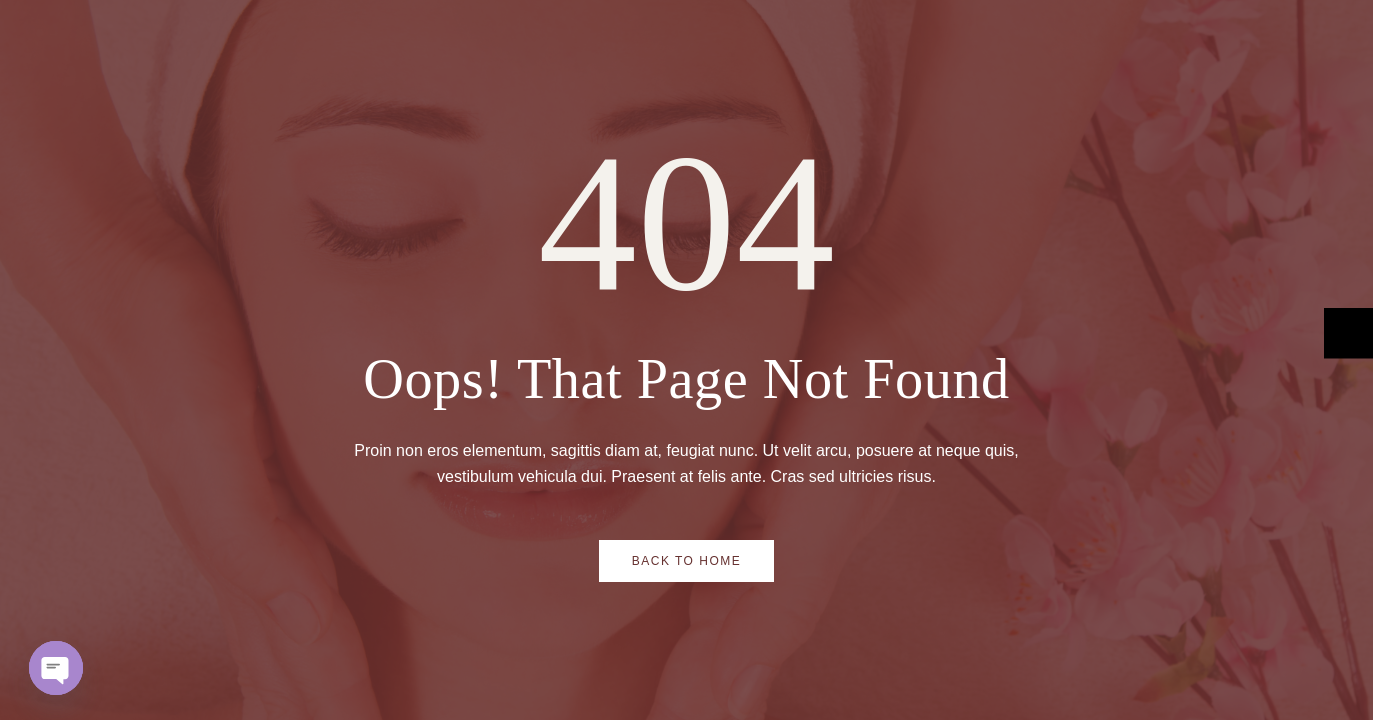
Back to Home (687, 561)
